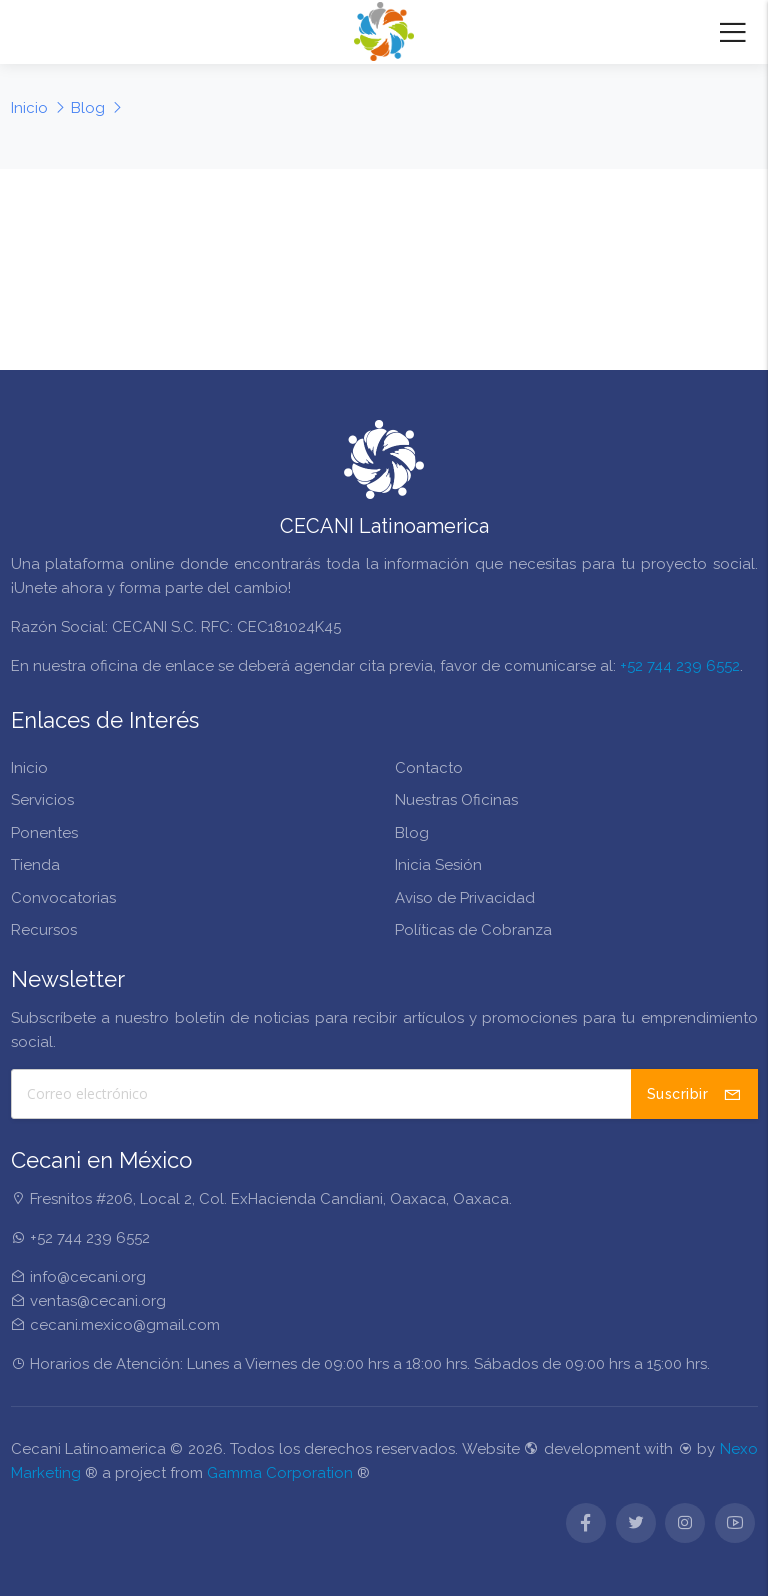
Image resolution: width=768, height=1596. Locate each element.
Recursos (44, 930)
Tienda (35, 865)
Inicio (29, 768)
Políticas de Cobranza (473, 930)
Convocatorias (63, 898)
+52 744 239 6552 (680, 666)
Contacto (429, 768)
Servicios (42, 800)
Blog (412, 833)
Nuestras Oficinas (456, 800)
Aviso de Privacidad (465, 898)
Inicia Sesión (438, 865)
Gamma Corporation (280, 1473)
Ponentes (44, 833)
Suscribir (694, 1094)
